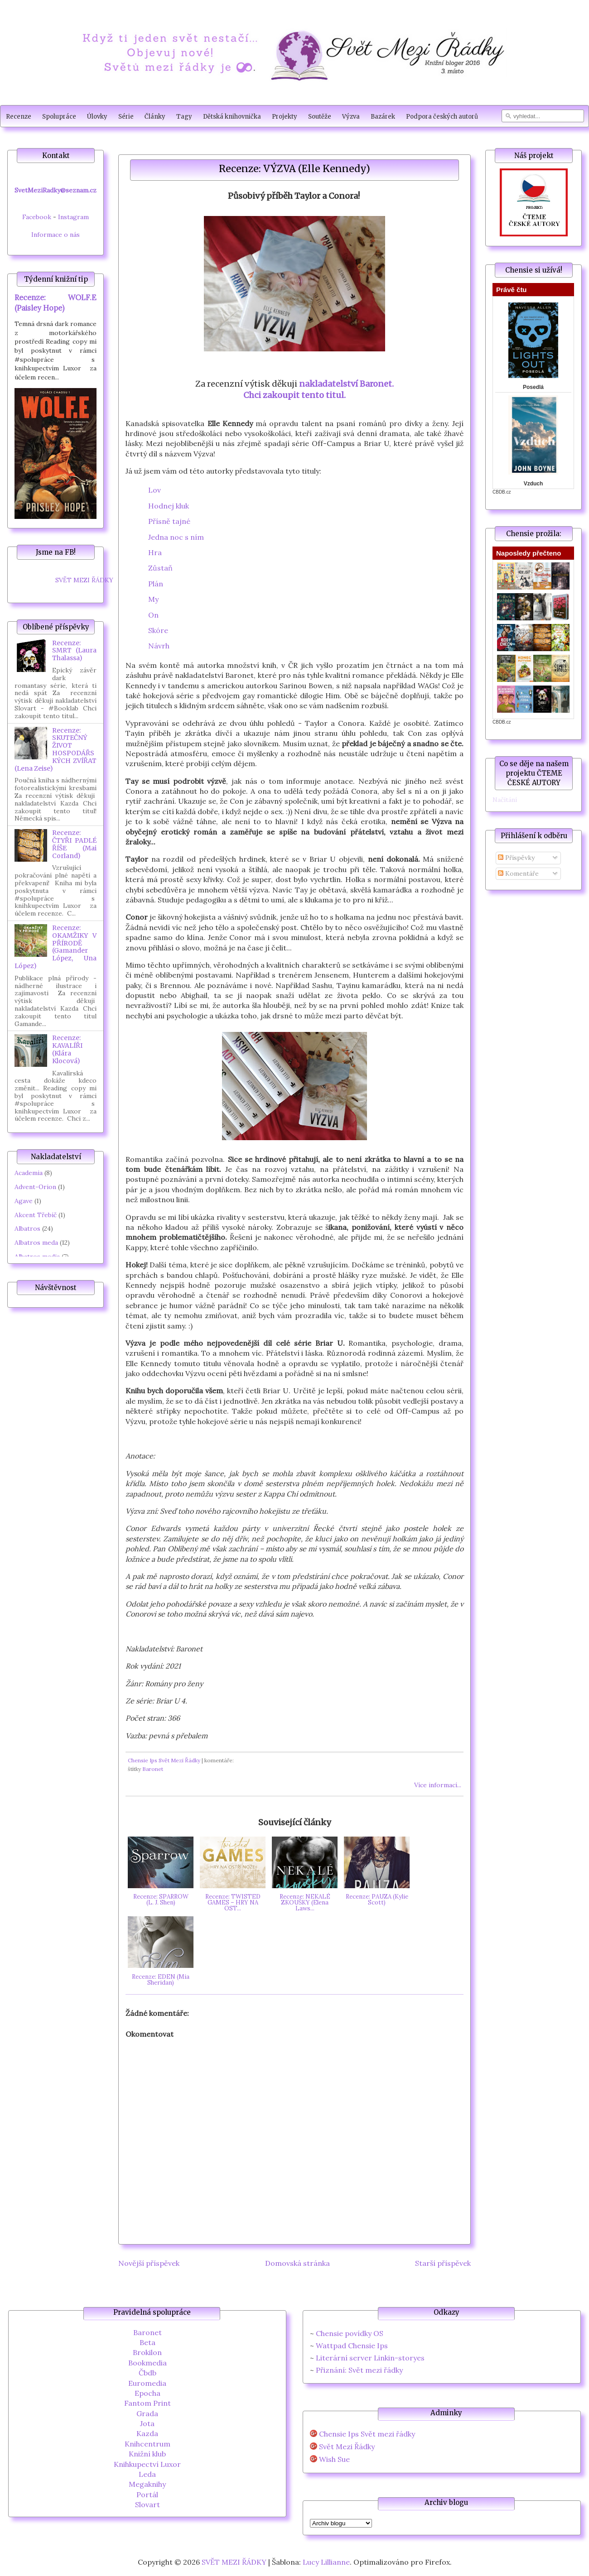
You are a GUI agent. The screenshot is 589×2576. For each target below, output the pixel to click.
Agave (23, 1201)
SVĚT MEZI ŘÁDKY (84, 580)
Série (126, 116)
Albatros (27, 1228)
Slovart (147, 2504)
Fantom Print (147, 2403)
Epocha (147, 2393)
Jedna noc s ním (176, 537)
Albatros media (37, 1256)
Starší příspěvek (443, 2263)
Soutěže (319, 116)
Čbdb (147, 2372)
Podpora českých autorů (442, 116)
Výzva (351, 116)
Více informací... (437, 1785)
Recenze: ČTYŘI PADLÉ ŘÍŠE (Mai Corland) (74, 844)
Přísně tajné (169, 521)
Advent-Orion (35, 1187)
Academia (28, 1173)
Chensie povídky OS (349, 2333)
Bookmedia (147, 2362)
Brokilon (147, 2352)
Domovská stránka (297, 2263)
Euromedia (147, 2383)
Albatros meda (36, 1242)
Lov (154, 489)
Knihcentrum (147, 2443)
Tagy (184, 116)
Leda (147, 2474)
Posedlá (533, 387)
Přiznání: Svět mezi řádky (359, 2370)
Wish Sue (334, 2459)
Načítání (504, 800)
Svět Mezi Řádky (347, 2446)
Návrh (158, 645)
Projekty (284, 116)
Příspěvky (516, 858)
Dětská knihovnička (232, 116)
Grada (147, 2413)
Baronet (152, 1768)
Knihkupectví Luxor (147, 2464)
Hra (155, 552)
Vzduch (533, 483)
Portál (147, 2494)
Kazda (147, 2433)
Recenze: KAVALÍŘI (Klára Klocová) (67, 1049)
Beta (147, 2342)
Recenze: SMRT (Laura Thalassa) (74, 650)
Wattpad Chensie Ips (352, 2345)
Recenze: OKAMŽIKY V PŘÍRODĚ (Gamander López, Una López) (55, 947)
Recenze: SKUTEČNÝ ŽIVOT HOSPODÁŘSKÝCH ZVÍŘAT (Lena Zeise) (55, 749)
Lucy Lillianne (326, 2561)
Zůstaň (160, 567)
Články (155, 116)
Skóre (158, 630)
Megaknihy (147, 2484)
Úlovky (97, 116)
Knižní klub (147, 2453)
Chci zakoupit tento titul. (294, 395)
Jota (147, 2423)
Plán (155, 583)
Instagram (73, 217)
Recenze (18, 116)
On (153, 614)
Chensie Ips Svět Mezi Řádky (164, 1760)
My (153, 599)
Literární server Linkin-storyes (370, 2357)
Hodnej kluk (168, 505)
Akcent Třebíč (35, 1215)
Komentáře (518, 873)
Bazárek (383, 116)
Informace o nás (55, 234)
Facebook (36, 217)
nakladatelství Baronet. (346, 384)
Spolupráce (59, 116)
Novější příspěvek (148, 2263)
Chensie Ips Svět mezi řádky (367, 2434)
